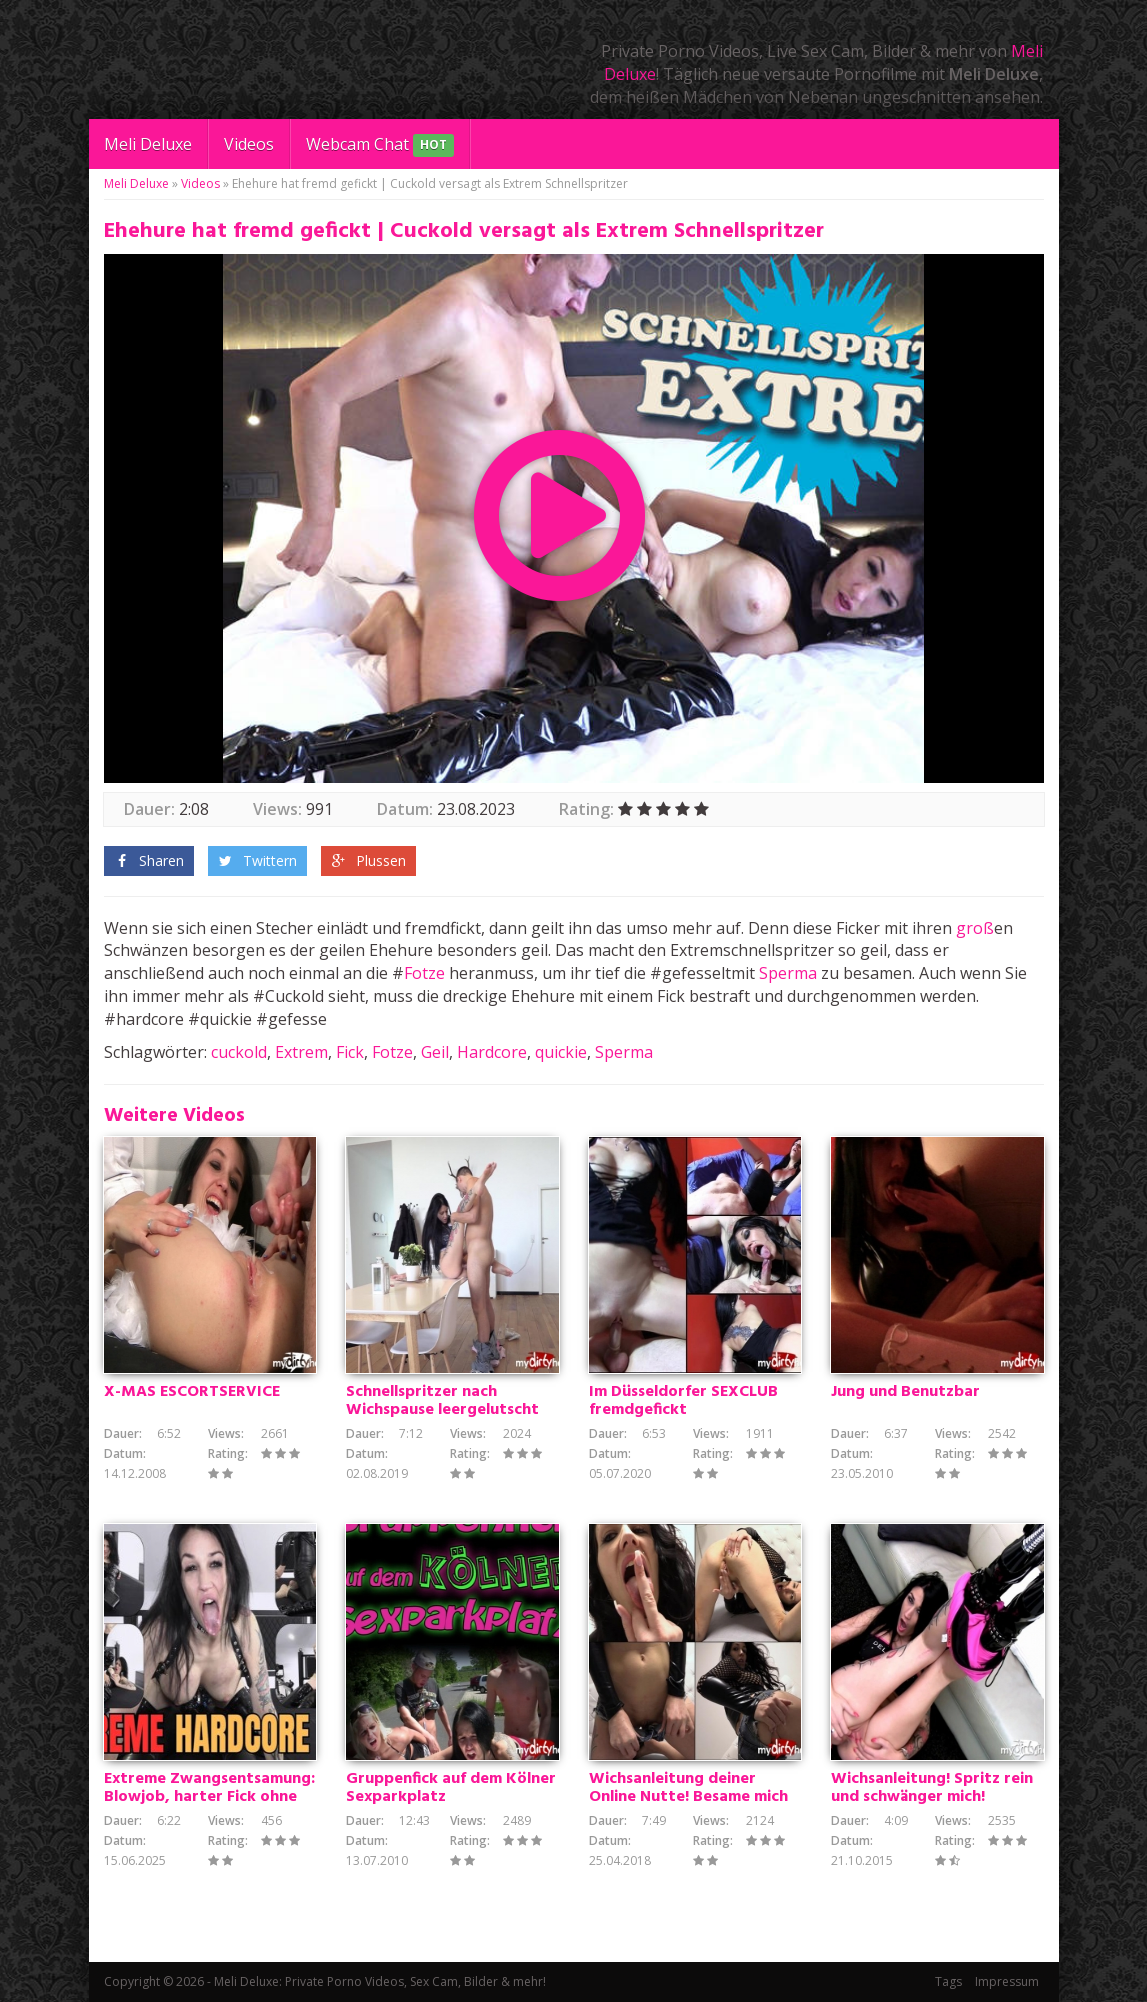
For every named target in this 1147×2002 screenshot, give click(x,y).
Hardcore (492, 1052)
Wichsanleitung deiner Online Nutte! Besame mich (688, 1788)
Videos (249, 144)
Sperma (788, 973)
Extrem (301, 1052)
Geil (435, 1052)
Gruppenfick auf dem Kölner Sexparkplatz (451, 1788)
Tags (948, 1981)
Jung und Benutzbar (905, 1392)
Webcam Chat (380, 145)
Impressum (1007, 1981)
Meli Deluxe (148, 144)
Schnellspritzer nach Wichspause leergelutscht (442, 1401)
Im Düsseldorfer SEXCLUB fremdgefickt (683, 1401)
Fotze (424, 973)
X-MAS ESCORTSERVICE (192, 1392)
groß (975, 928)
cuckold (239, 1052)
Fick (350, 1052)
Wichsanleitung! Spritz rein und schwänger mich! (932, 1788)
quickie (561, 1052)
